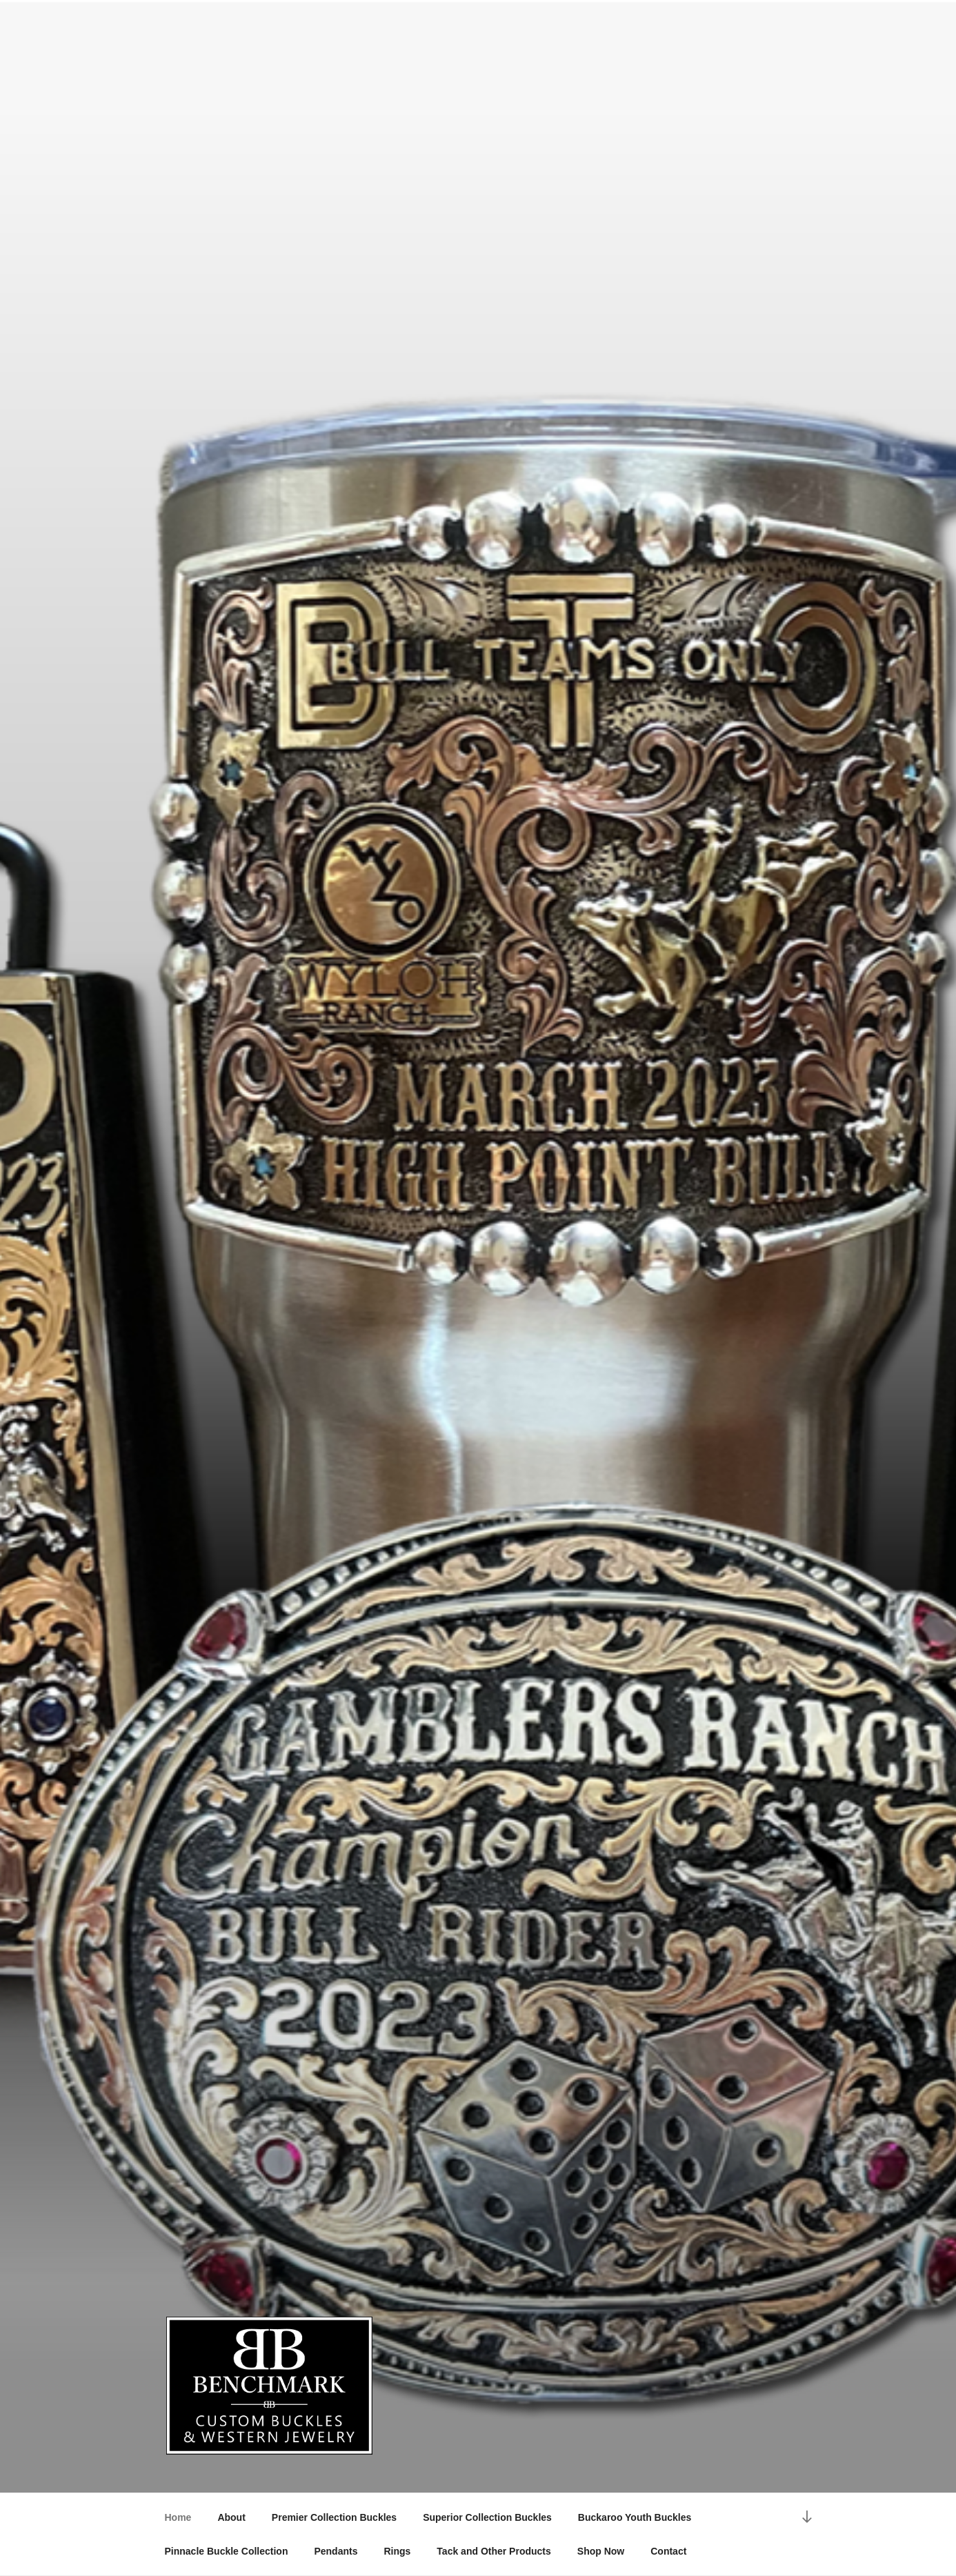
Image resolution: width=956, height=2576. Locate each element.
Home (178, 2517)
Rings (397, 2551)
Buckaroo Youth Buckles (634, 2517)
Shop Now (600, 2551)
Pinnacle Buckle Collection (226, 2551)
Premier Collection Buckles (334, 2517)
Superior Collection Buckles (487, 2517)
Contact (668, 2551)
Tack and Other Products (493, 2551)
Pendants (335, 2551)
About (231, 2517)
